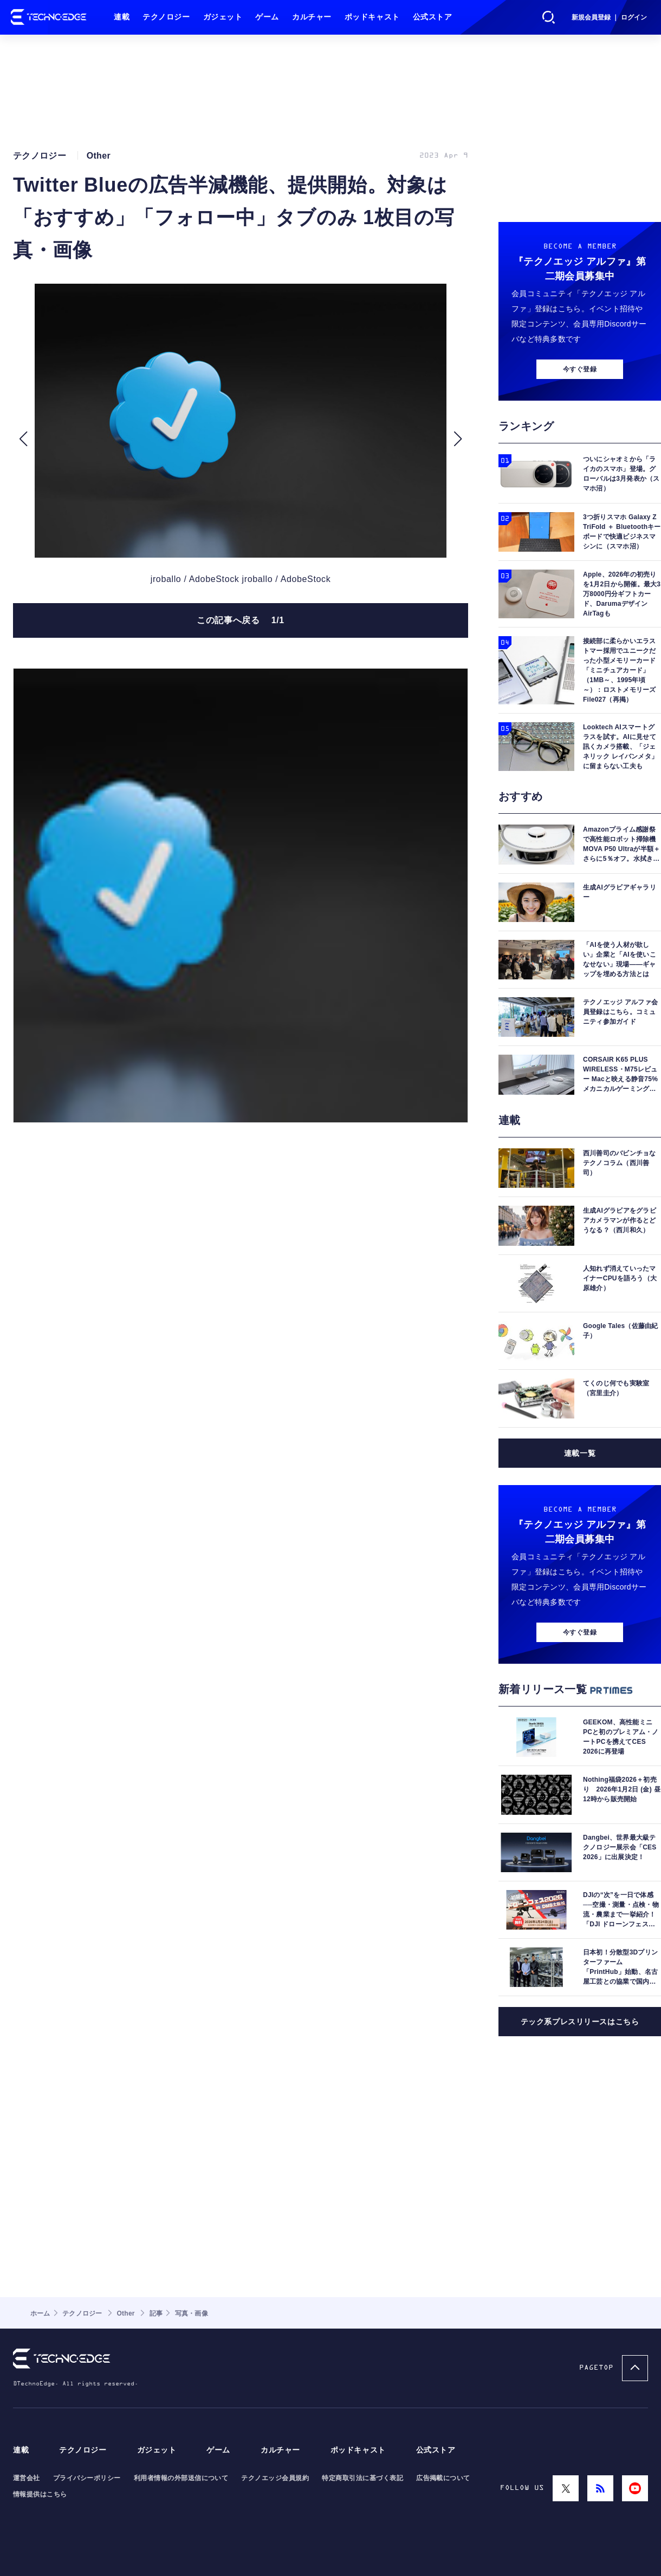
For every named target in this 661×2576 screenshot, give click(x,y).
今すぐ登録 (580, 369)
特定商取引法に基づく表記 (362, 2478)
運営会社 (26, 2478)
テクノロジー (166, 17)
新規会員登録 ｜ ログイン (609, 17)
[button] (23, 439)
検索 (549, 17)
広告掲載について (443, 2478)
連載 (121, 17)
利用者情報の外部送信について (181, 2478)
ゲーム (267, 17)
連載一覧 (579, 1453)
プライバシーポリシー (87, 2478)
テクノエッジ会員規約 (275, 2478)
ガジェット (223, 17)
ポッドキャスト (372, 17)
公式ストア (432, 17)
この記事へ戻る (240, 620)
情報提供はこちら (40, 2494)
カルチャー (312, 17)
